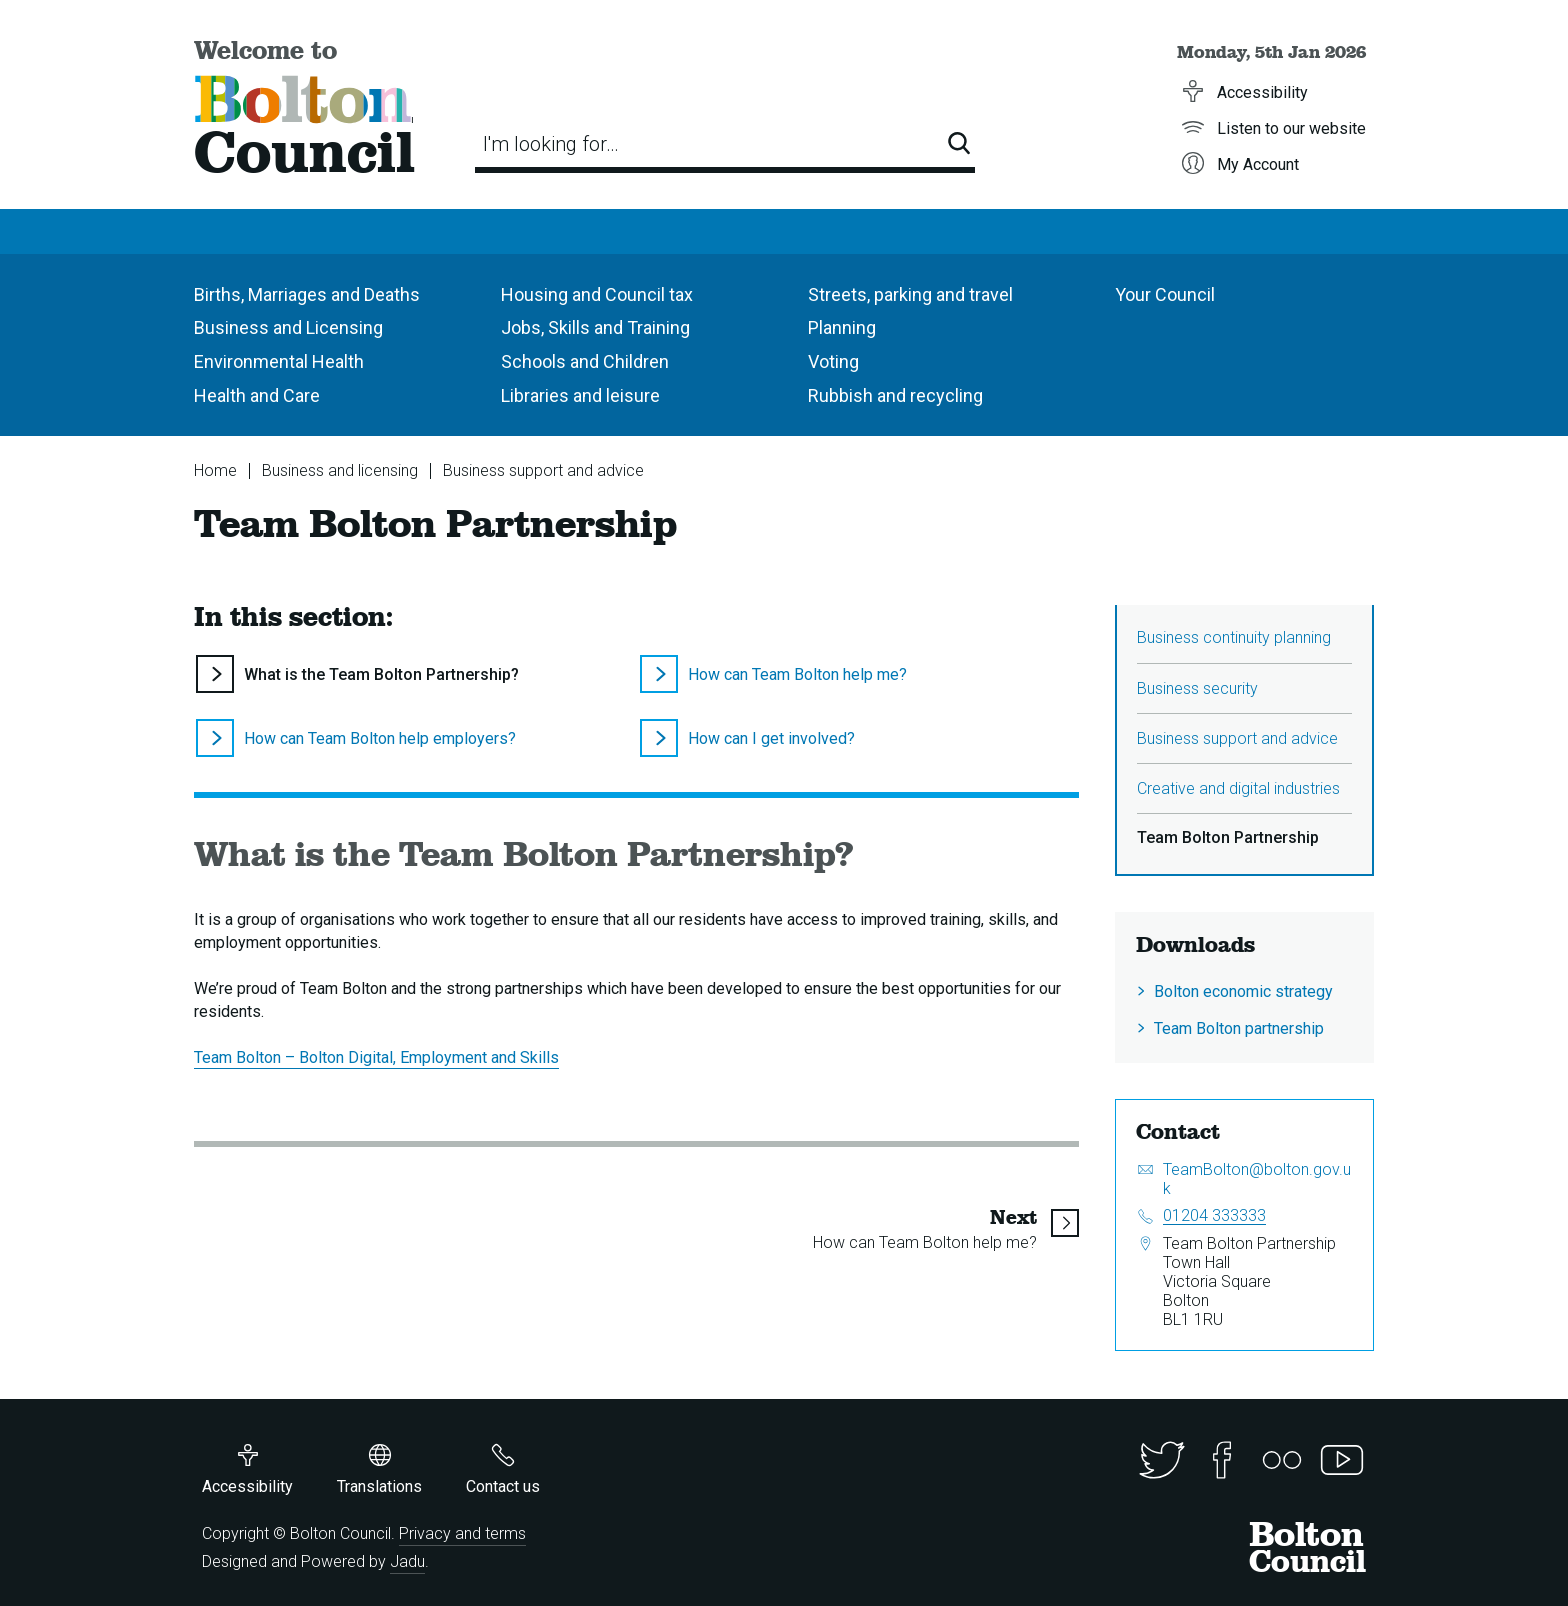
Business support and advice (543, 470)
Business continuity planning (1234, 637)
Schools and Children (585, 361)
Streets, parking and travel (910, 294)
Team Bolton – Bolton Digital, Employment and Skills (376, 1057)
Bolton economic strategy (1243, 991)
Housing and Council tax (597, 294)
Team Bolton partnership (1239, 1028)
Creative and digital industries (1238, 788)
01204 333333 (1214, 1215)
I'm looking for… (551, 144)
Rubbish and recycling (895, 395)
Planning (842, 327)
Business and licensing (340, 470)
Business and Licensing (288, 327)
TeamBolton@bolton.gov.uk (1257, 1179)
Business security (1197, 688)
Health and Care (257, 395)
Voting (833, 361)
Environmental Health (279, 361)
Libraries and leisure (580, 395)
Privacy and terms (462, 1533)
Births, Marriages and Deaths (307, 294)
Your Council (1165, 294)
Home (215, 470)
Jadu (407, 1561)
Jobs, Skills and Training (595, 327)
